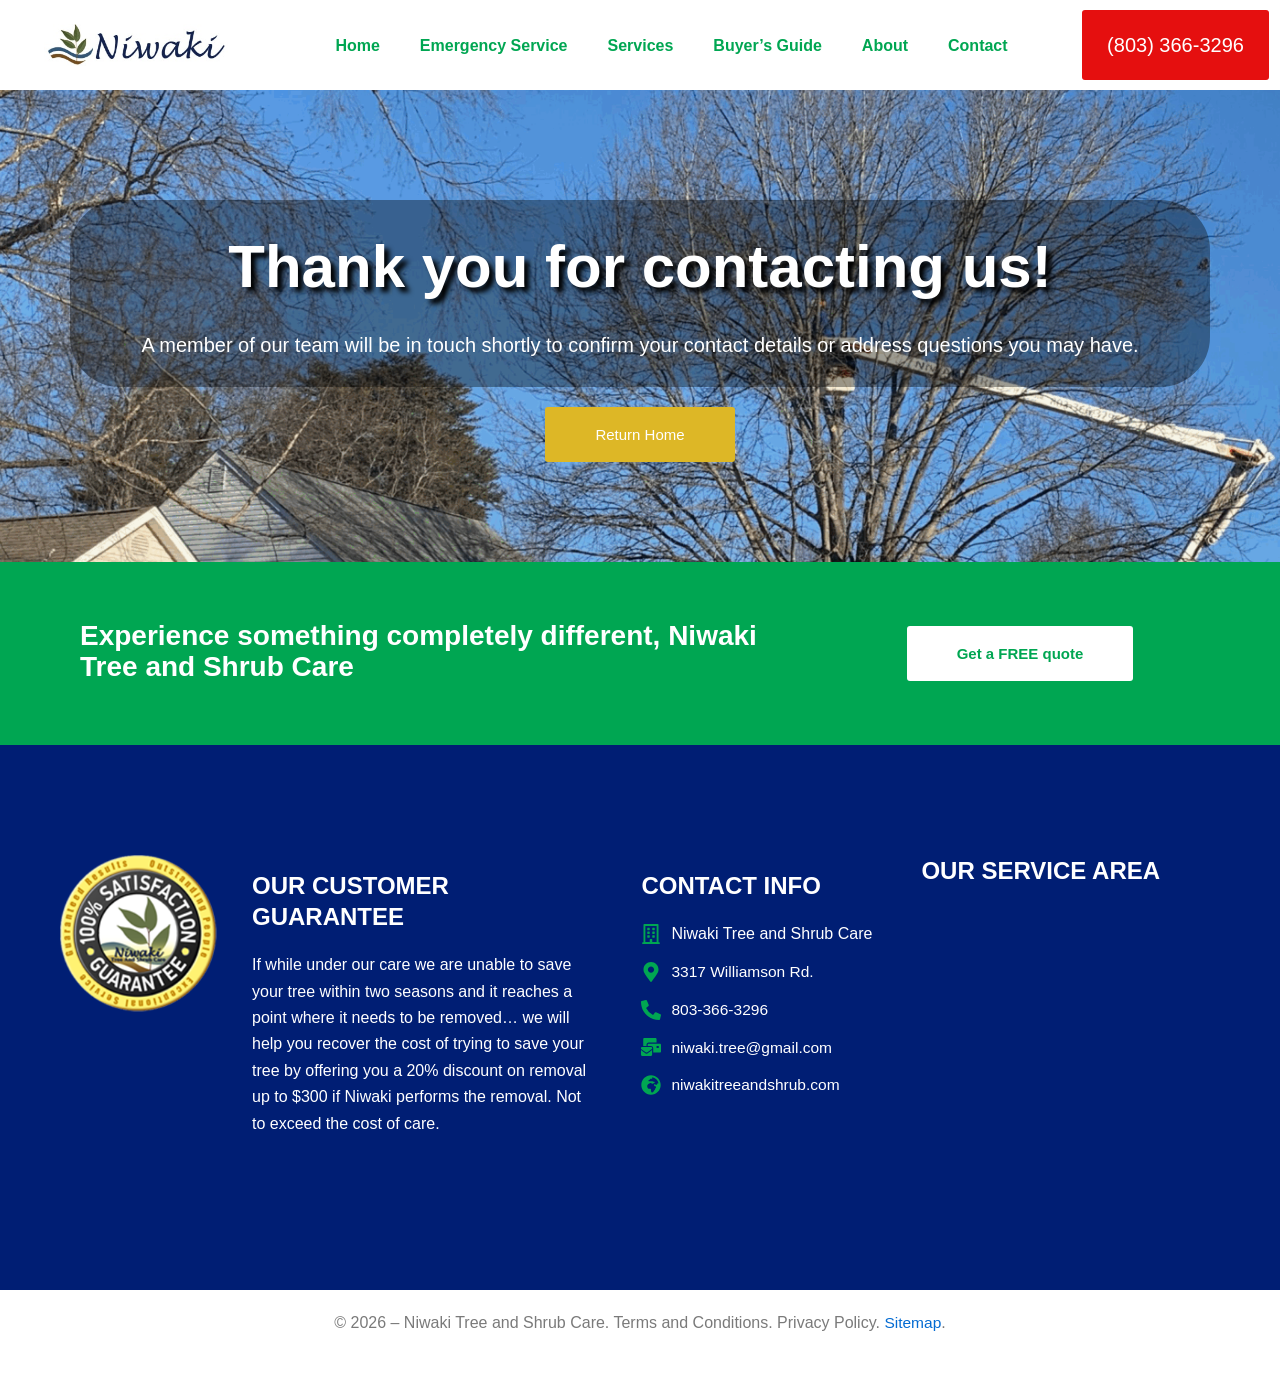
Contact (978, 45)
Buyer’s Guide (767, 45)
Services (641, 45)
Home (357, 45)
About (885, 45)
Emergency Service (494, 45)
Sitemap (912, 1322)
